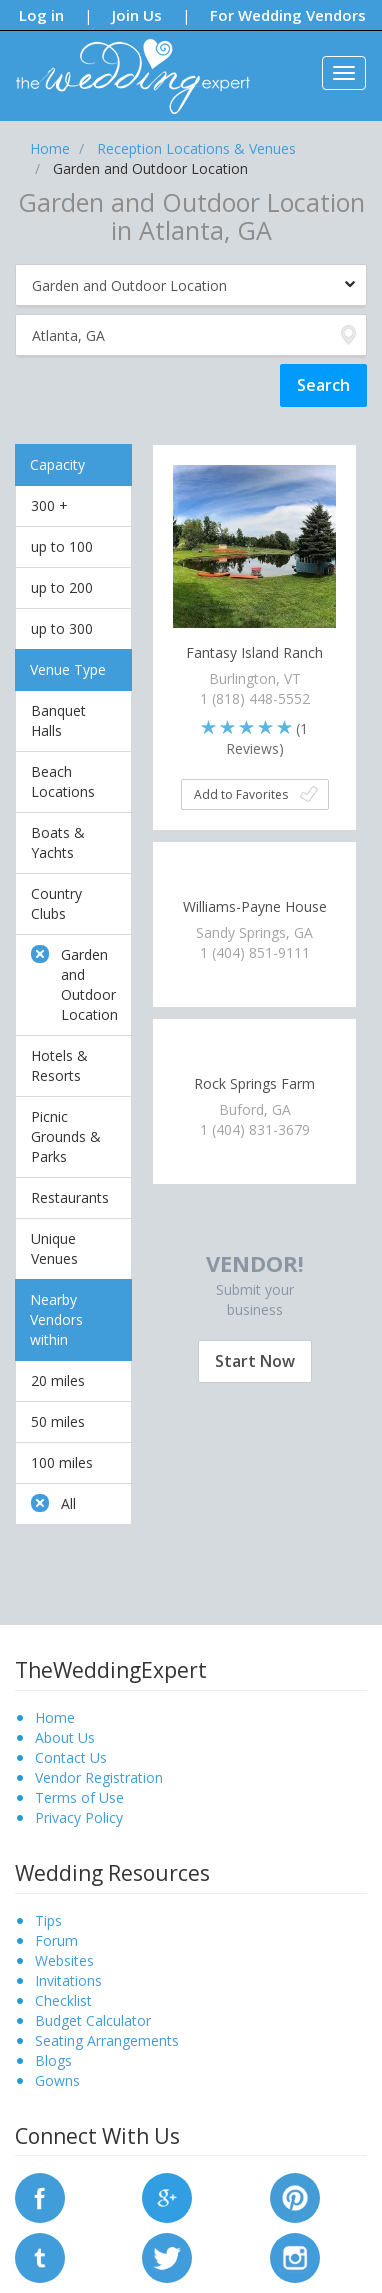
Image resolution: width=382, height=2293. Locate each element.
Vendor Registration (99, 1777)
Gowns (57, 2080)
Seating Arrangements (107, 2040)
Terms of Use (79, 1797)
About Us (65, 1737)
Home (55, 1717)
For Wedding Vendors (288, 15)
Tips (48, 1920)
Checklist (63, 2000)
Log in (41, 15)
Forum (56, 1940)
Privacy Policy (79, 1817)
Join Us (137, 15)
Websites (64, 1960)
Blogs (53, 2060)
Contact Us (71, 1757)
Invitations (68, 1980)
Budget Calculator (93, 2020)
